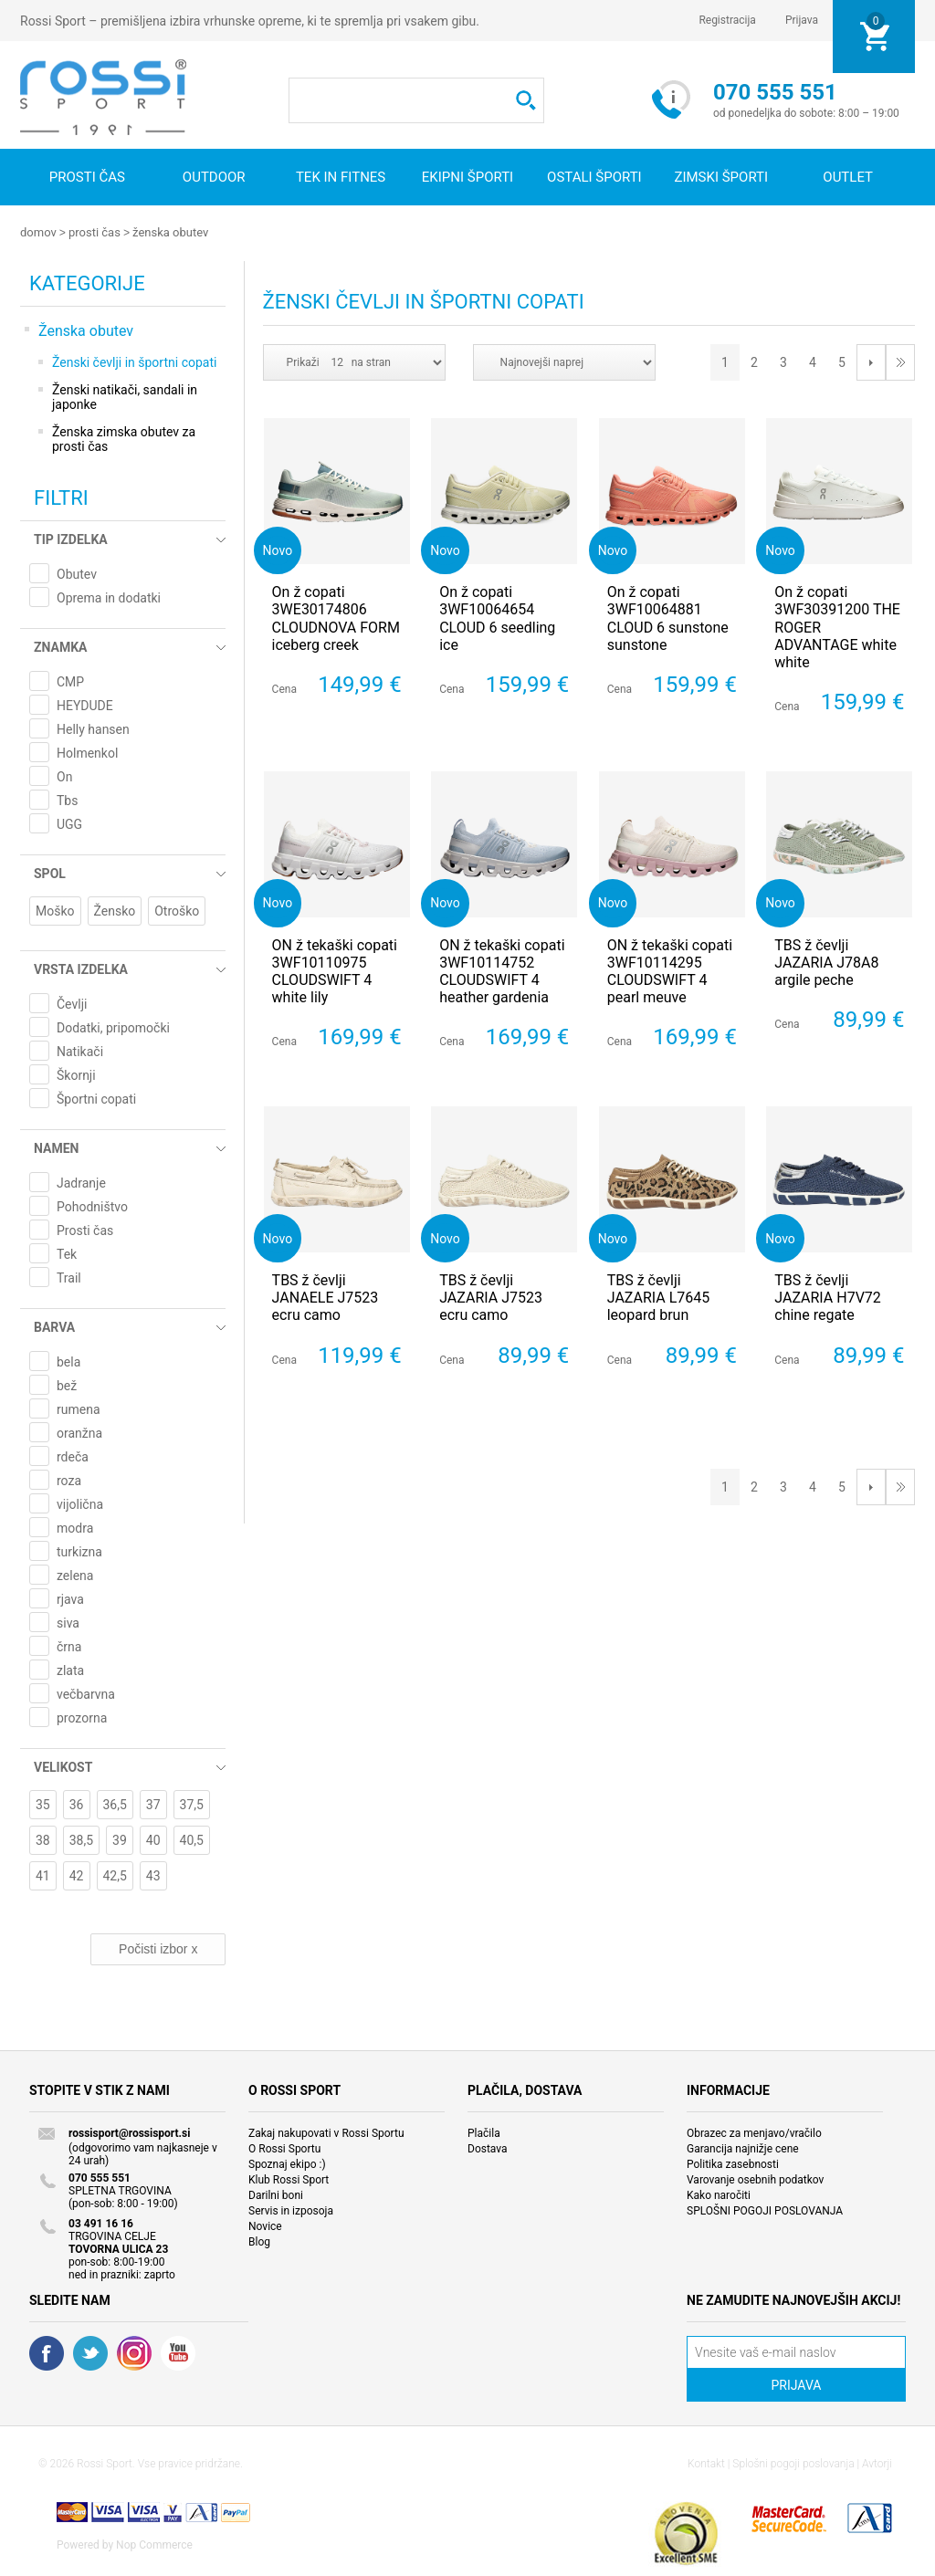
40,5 (192, 1839)
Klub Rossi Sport (288, 2179)
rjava (70, 1598)
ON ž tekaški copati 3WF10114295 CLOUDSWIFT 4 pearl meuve (669, 971)
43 (153, 1875)
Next (871, 361)
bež (67, 1384)
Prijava (801, 20)
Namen (56, 1147)
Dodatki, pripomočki (113, 1027)
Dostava (488, 2147)
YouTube (178, 2352)
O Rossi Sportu (284, 2147)
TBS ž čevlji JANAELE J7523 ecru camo (325, 1297)
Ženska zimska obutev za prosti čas (123, 438)
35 (43, 1803)
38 (43, 1839)
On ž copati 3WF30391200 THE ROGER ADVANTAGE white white (837, 626)
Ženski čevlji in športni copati (134, 361)
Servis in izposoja (290, 2210)
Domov (38, 232)
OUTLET (848, 177)
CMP (70, 681)
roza (69, 1479)
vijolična (80, 1503)
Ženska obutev (170, 232)
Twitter (90, 2352)
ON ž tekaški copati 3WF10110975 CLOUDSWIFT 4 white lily (334, 971)
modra (75, 1527)
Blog (259, 2241)
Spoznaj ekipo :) (287, 2163)
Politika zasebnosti (733, 2163)
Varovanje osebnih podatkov (755, 2179)
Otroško (176, 910)
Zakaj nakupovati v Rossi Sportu (326, 2132)
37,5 (192, 1803)
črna (69, 1646)
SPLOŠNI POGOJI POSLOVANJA (765, 2210)
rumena (78, 1408)
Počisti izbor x (158, 1948)
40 (153, 1839)
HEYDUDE (85, 704)
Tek (67, 1253)
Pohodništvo (92, 1206)
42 (76, 1875)
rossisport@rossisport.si (129, 2132)
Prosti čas (87, 177)
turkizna (79, 1551)
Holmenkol (87, 752)
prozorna (82, 1717)
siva (68, 1622)
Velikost (63, 1766)
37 (153, 1803)
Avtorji (877, 2462)
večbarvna (86, 1693)
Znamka (60, 646)
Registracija (727, 20)
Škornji (76, 1074)
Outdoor (214, 177)
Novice (265, 2225)
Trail (69, 1277)
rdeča (73, 1456)
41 (43, 1875)
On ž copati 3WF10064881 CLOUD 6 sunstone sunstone (668, 617)
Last (900, 361)
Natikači (80, 1050)
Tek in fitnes (340, 177)
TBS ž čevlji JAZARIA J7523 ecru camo (490, 1297)
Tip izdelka (71, 538)
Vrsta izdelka (81, 968)
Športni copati (96, 1098)
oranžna (79, 1432)
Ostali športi (594, 177)
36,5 (115, 1803)
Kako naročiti (719, 2194)
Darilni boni (275, 2194)
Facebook (46, 2352)
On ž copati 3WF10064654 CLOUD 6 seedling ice (497, 617)
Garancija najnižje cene (743, 2147)
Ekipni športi (467, 177)
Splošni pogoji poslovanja (793, 2462)
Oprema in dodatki (109, 597)
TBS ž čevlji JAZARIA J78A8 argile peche (826, 962)
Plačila (484, 2132)
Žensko (115, 910)
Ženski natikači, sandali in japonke (124, 396)
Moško (55, 910)
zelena (75, 1574)
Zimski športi (721, 177)
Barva (54, 1326)
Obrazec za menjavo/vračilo (754, 2132)
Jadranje (81, 1182)
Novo (278, 549)
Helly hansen (93, 728)
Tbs (67, 799)
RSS (134, 2352)
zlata (70, 1669)
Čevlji (72, 1003)
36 (76, 1803)
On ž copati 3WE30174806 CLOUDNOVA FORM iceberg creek (336, 617)
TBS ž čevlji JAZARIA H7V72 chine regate (827, 1297)
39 (119, 1839)
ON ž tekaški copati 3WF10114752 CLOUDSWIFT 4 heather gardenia (501, 971)
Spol (50, 872)
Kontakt (706, 2462)
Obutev (77, 573)
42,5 (115, 1875)
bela (68, 1361)
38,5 (81, 1839)
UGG (69, 823)
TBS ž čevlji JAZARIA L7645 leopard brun (658, 1297)
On (64, 776)
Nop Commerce (154, 2544)
